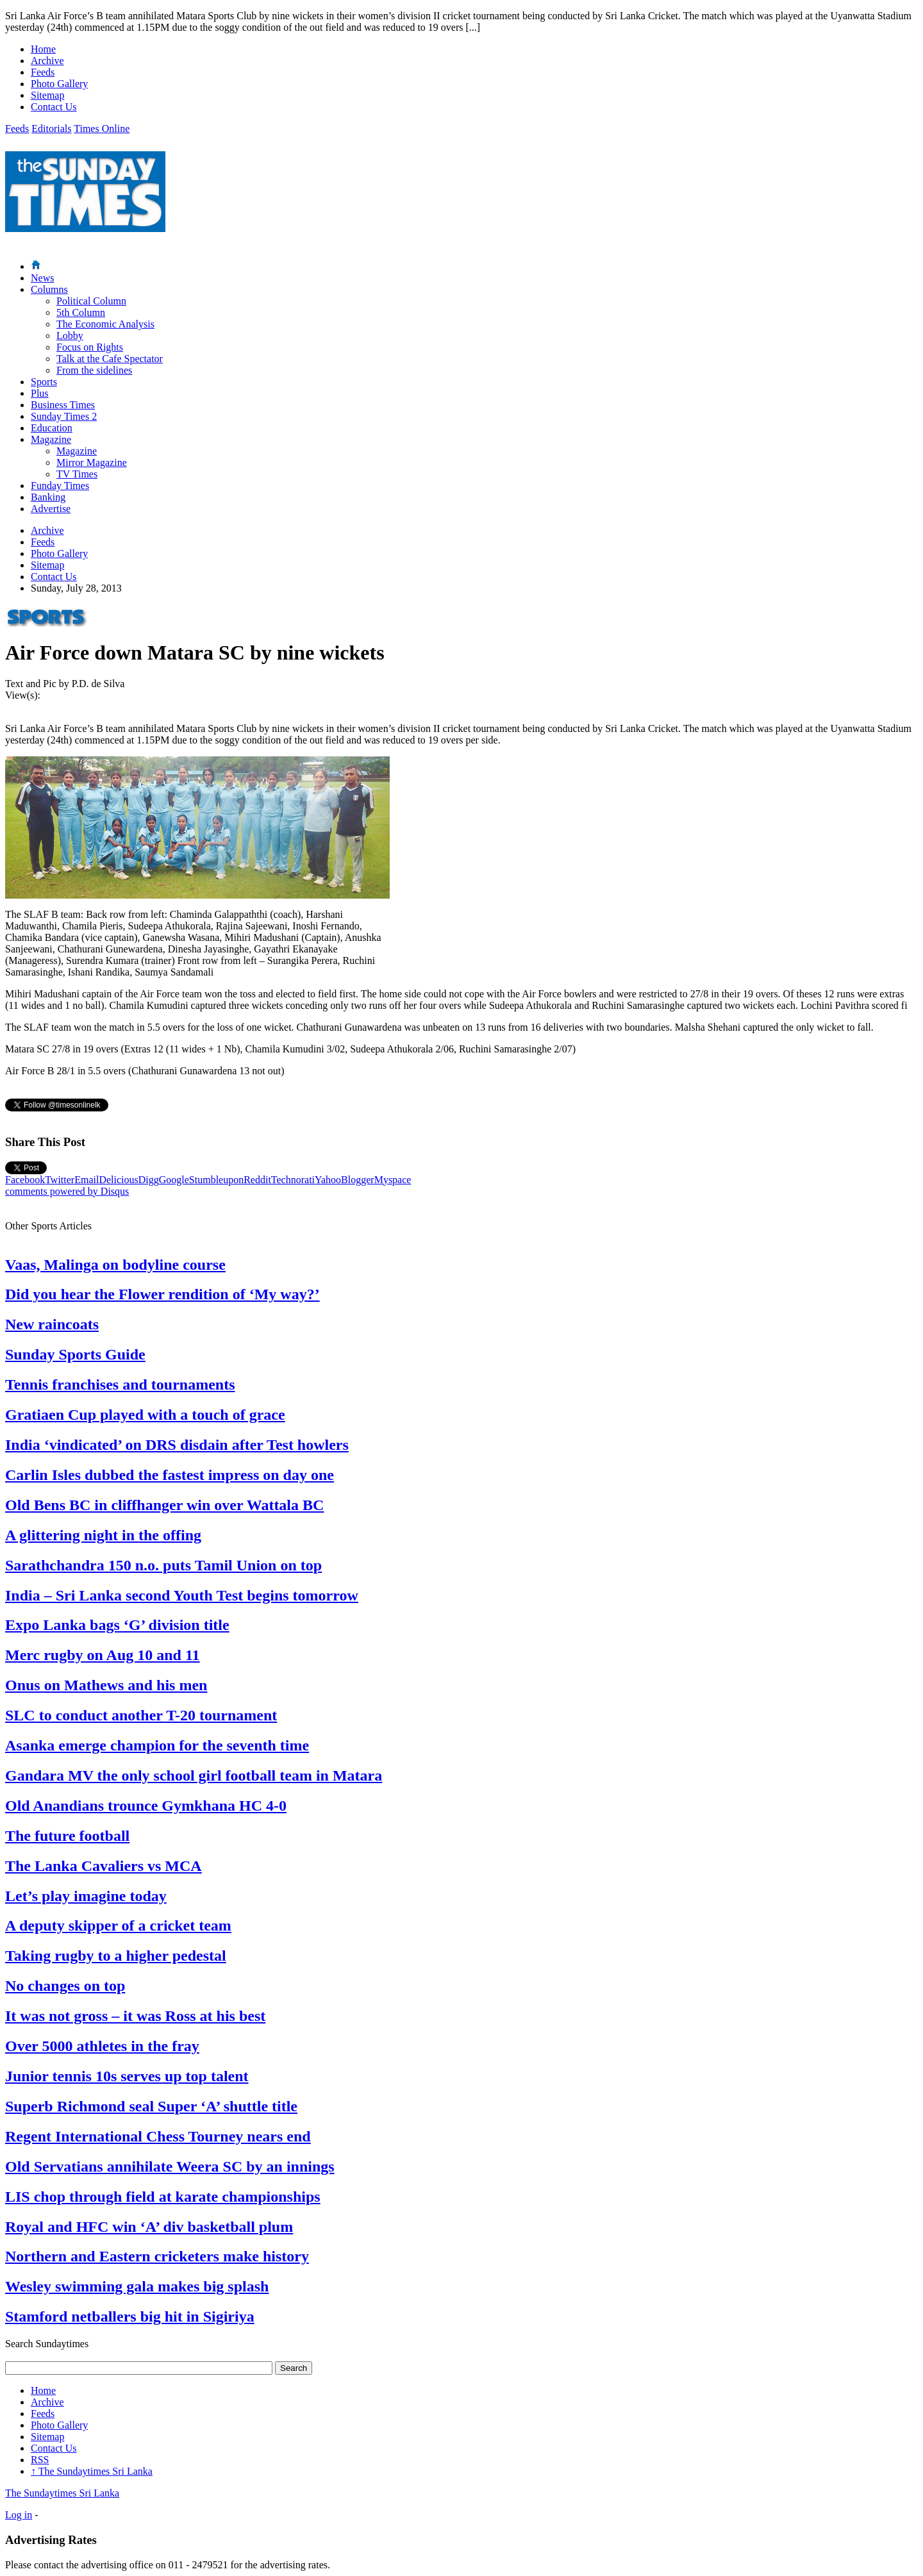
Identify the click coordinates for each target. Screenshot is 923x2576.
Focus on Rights (89, 347)
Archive (47, 60)
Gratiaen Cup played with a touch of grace (145, 1414)
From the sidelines (94, 370)
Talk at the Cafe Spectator (109, 358)
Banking (48, 497)
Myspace (393, 1179)
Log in (18, 2514)
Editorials (51, 128)
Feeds (42, 72)
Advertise (51, 508)
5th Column (80, 312)
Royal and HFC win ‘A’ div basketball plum (149, 2226)
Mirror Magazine (91, 462)
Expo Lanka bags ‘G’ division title (117, 1624)
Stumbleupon (216, 1179)
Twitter (59, 1179)
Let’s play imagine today (86, 1896)
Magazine (51, 439)
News (42, 277)
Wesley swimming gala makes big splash (137, 2286)
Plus (40, 393)
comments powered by (67, 1191)
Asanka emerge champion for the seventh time (157, 1745)
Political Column (91, 300)
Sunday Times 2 (64, 416)
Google (174, 1179)
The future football (67, 1835)
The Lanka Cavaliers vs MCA (103, 1865)
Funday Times (60, 485)
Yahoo (328, 1179)
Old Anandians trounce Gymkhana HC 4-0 (146, 1805)
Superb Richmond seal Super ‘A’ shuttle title (151, 2106)
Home (43, 49)
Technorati (293, 1179)
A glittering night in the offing (103, 1535)
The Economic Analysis (105, 324)
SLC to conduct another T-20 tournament (141, 1715)
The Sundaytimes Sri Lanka (92, 2471)
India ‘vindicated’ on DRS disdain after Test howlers (177, 1444)
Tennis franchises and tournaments (120, 1384)
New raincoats (52, 1324)
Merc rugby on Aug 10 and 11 (102, 1655)
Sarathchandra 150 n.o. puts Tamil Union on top (163, 1565)
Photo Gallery (59, 83)
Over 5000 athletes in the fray (102, 2046)
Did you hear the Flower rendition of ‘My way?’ (162, 1294)
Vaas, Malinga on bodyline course (115, 1264)
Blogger (357, 1179)
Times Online (101, 128)
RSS (40, 2459)
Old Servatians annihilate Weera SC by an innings (170, 2166)
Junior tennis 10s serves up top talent (127, 2076)
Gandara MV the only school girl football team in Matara (193, 1775)
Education (51, 427)
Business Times (63, 404)
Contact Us (54, 106)
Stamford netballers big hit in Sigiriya (129, 2316)
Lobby (69, 335)
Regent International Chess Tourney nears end (158, 2136)
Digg (148, 1179)
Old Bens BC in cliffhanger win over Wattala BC (164, 1505)
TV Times (76, 474)
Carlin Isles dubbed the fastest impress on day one (169, 1475)
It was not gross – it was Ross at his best (135, 2015)
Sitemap (47, 95)
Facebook (25, 1179)
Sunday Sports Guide (75, 1354)
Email (86, 1179)
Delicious (118, 1179)
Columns (49, 289)
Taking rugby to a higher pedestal (115, 1955)
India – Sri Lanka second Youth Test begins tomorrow (181, 1595)
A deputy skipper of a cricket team (118, 1925)
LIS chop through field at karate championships (162, 2196)
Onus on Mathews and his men (106, 1685)
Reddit (257, 1179)
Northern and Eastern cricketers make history (157, 2256)
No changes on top (65, 1985)
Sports (44, 381)
